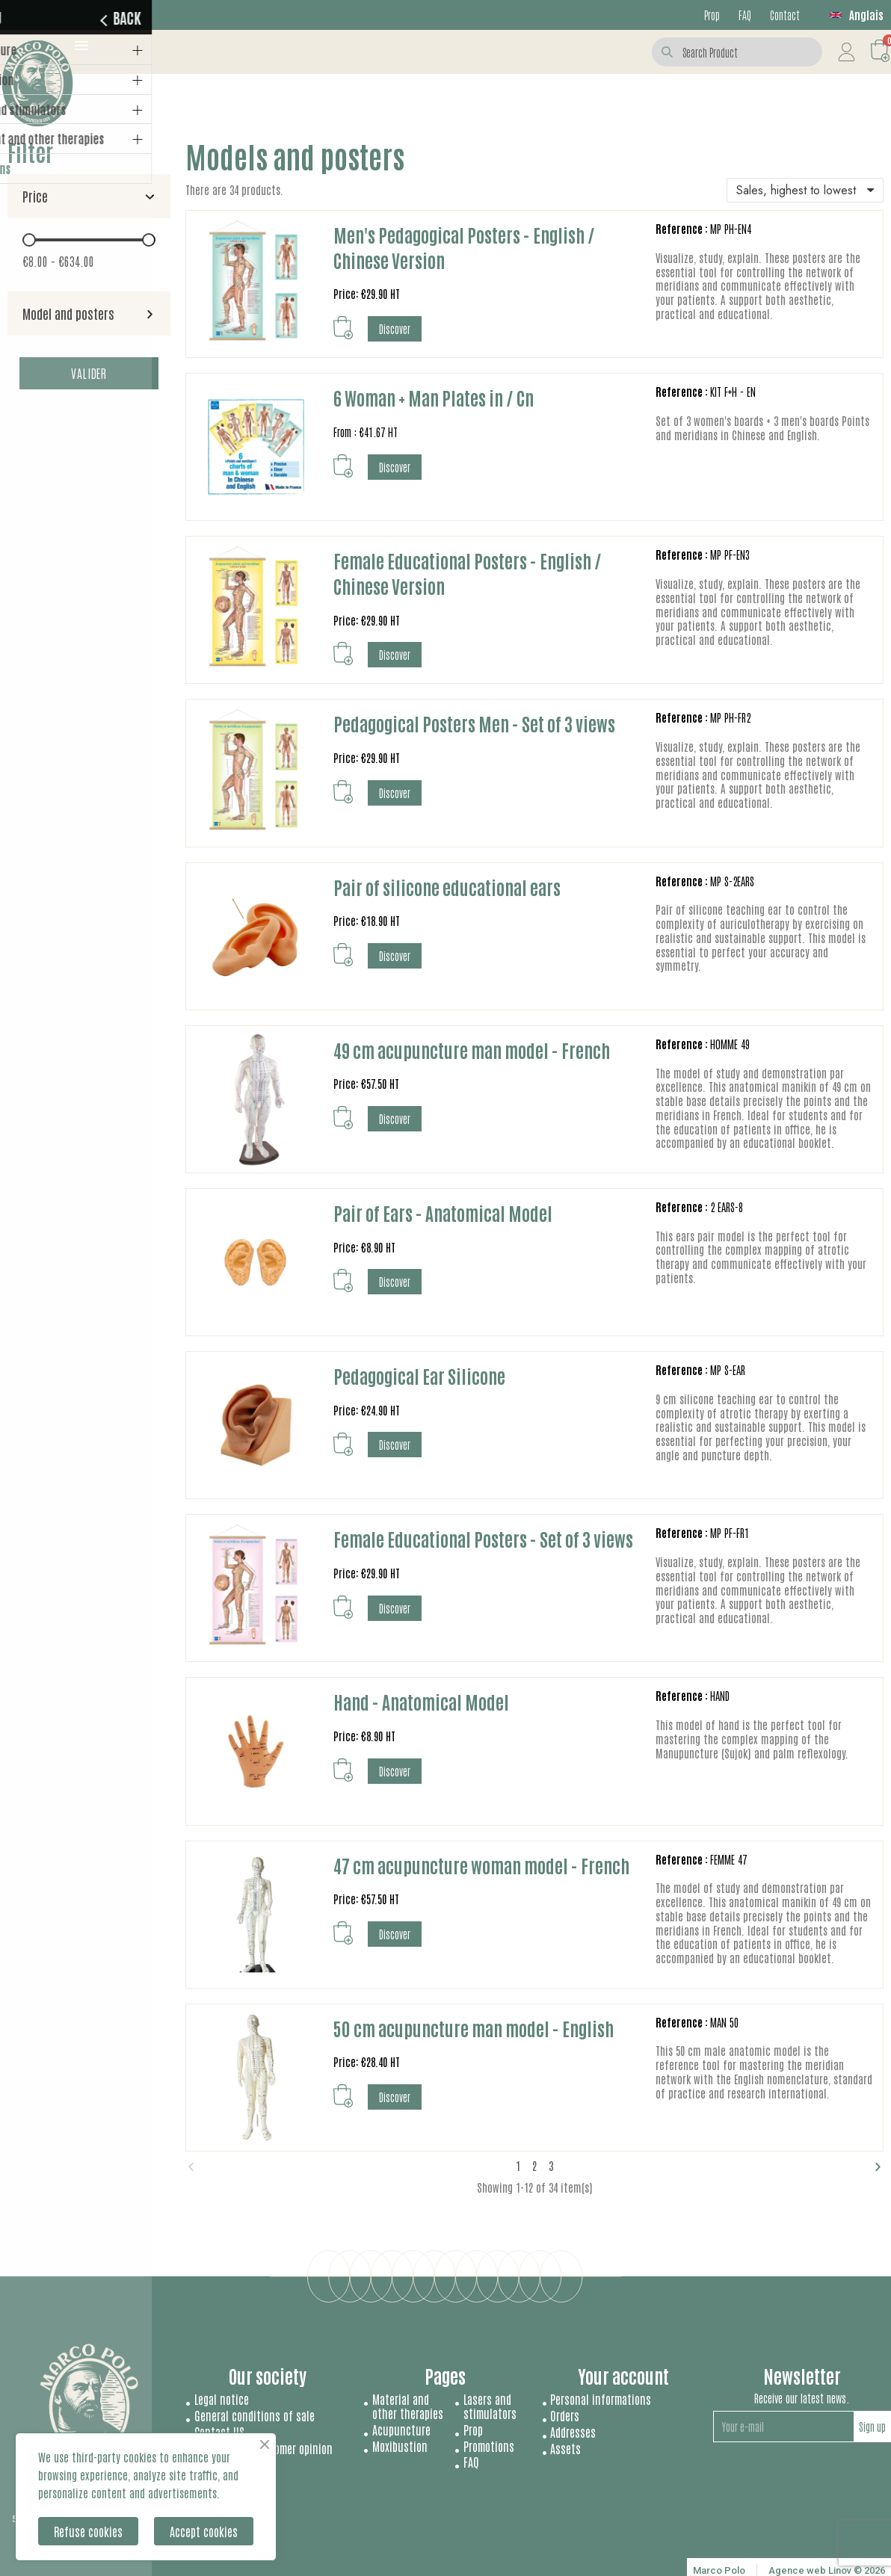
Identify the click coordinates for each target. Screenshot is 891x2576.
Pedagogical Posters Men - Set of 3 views (474, 723)
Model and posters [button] (68, 313)
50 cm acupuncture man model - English (473, 2027)
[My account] (846, 52)
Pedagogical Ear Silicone (419, 1375)
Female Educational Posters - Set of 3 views (483, 1538)
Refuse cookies (88, 2531)
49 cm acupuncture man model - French (471, 1049)
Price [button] (35, 196)
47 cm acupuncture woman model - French (481, 1865)
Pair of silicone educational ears (447, 886)
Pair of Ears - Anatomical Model (442, 1212)
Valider (89, 372)
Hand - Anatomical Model (421, 1701)
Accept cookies (204, 2531)
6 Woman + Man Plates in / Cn (433, 397)
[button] (343, 327)
